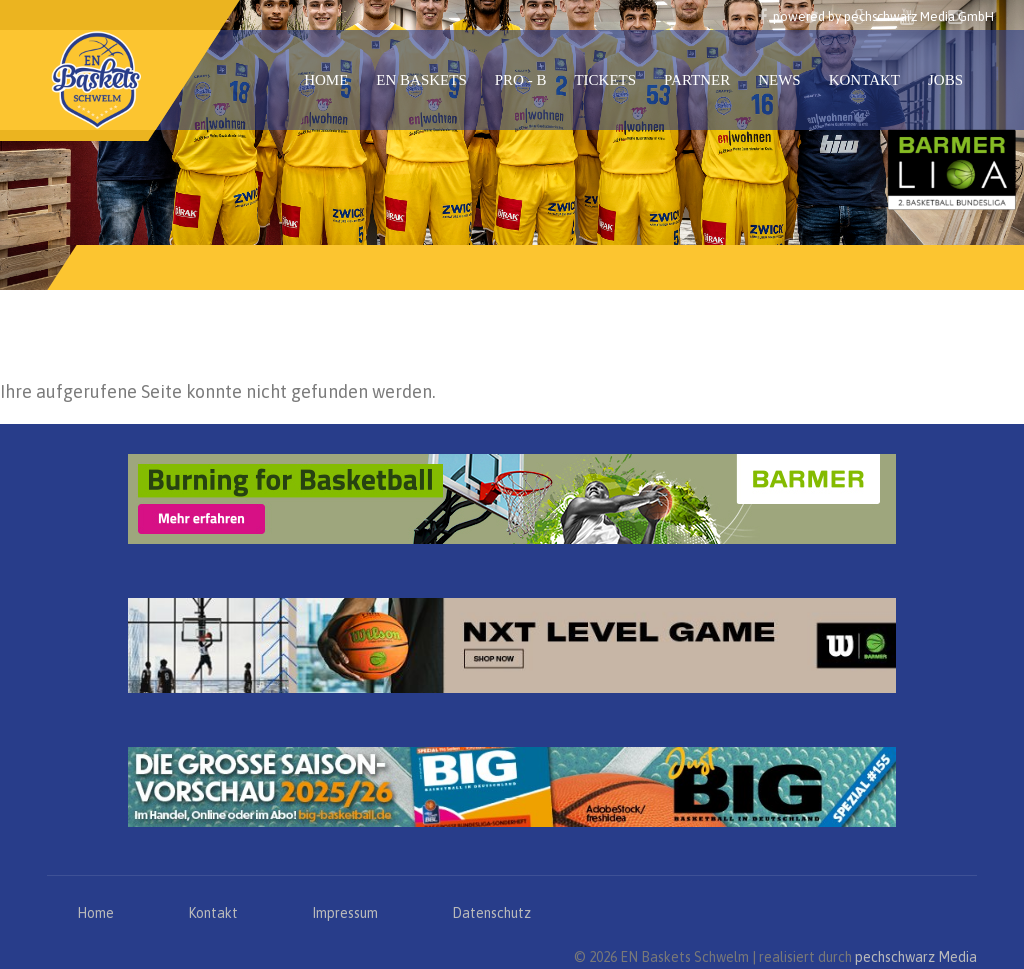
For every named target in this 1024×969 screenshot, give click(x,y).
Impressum (345, 913)
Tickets (605, 80)
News (779, 80)
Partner (697, 80)
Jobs (945, 80)
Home (326, 80)
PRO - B (521, 80)
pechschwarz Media (916, 957)
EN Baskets (421, 80)
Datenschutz (491, 913)
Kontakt (864, 80)
